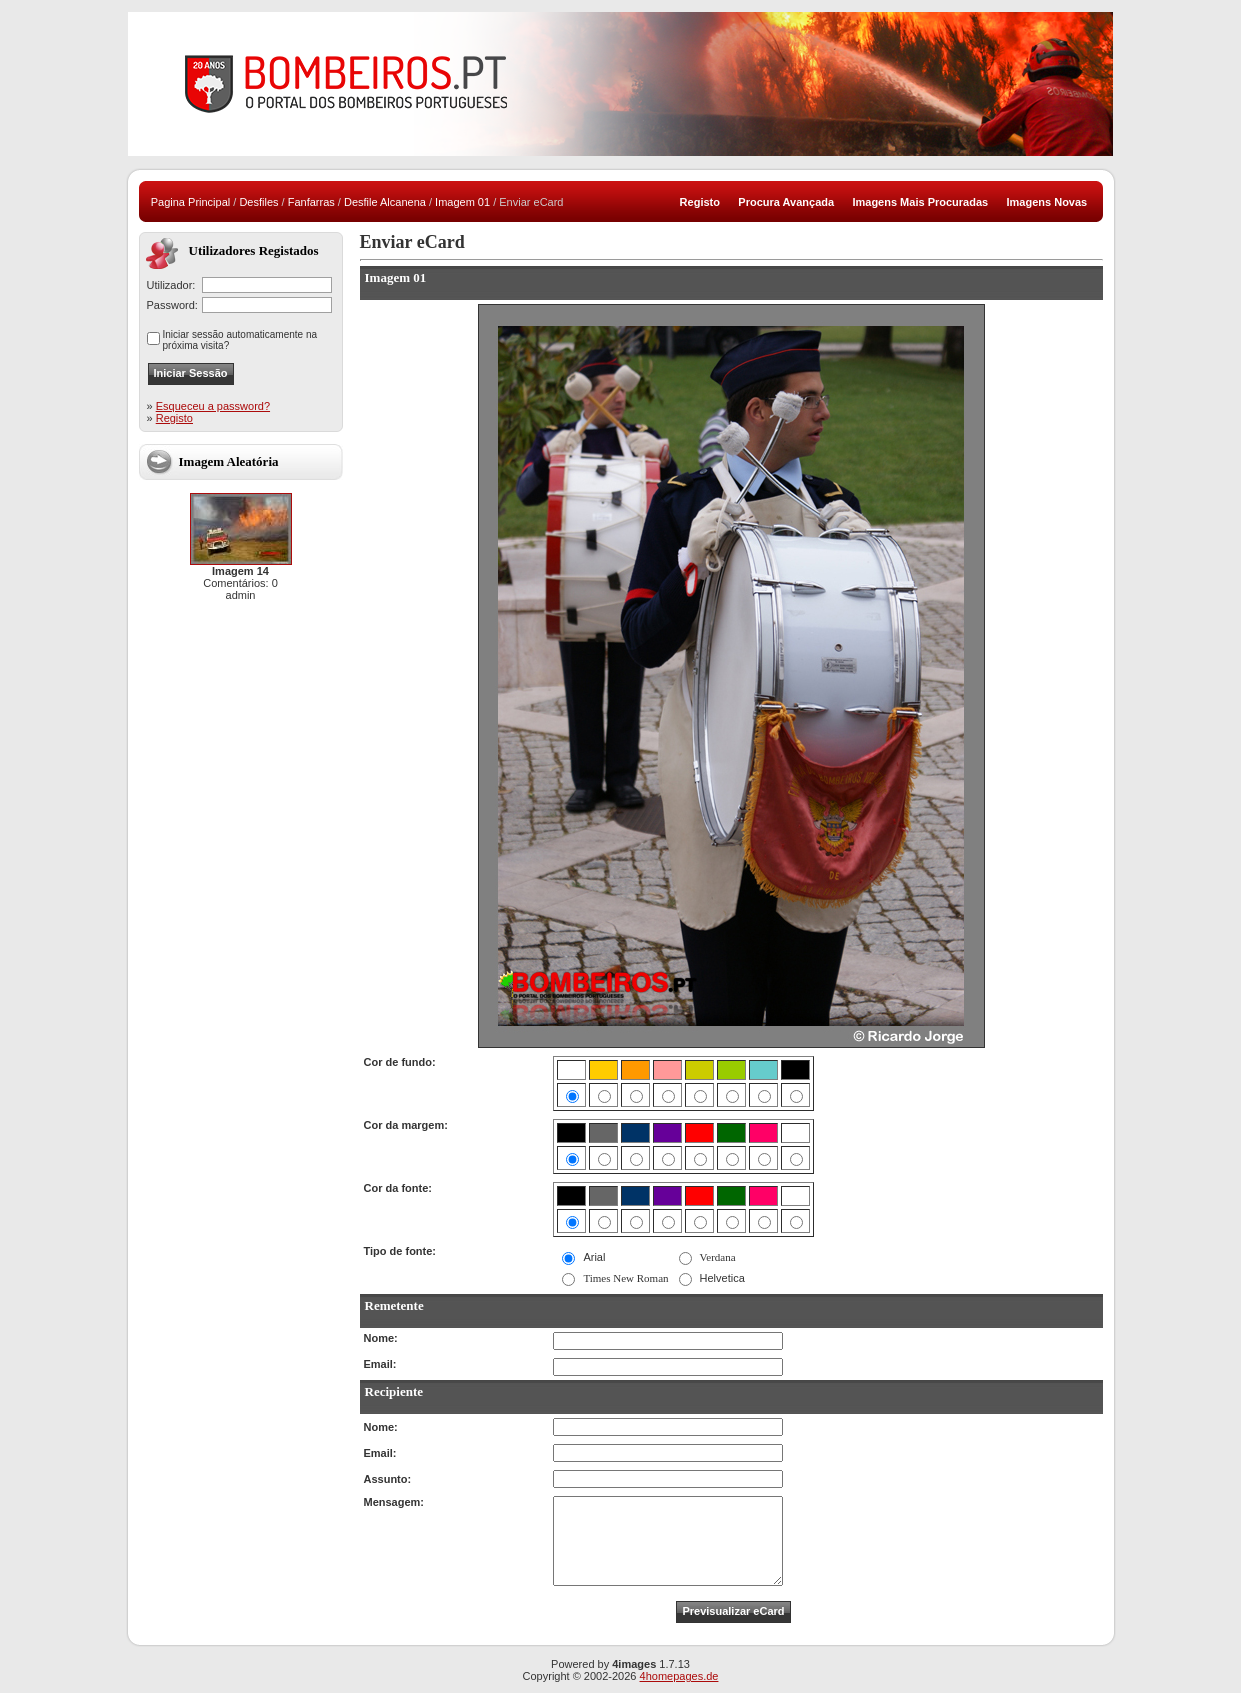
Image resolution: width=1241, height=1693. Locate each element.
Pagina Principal (191, 202)
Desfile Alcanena (385, 202)
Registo (174, 418)
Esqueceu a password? (213, 406)
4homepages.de (679, 1676)
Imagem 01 (462, 202)
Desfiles (258, 202)
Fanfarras (311, 202)
